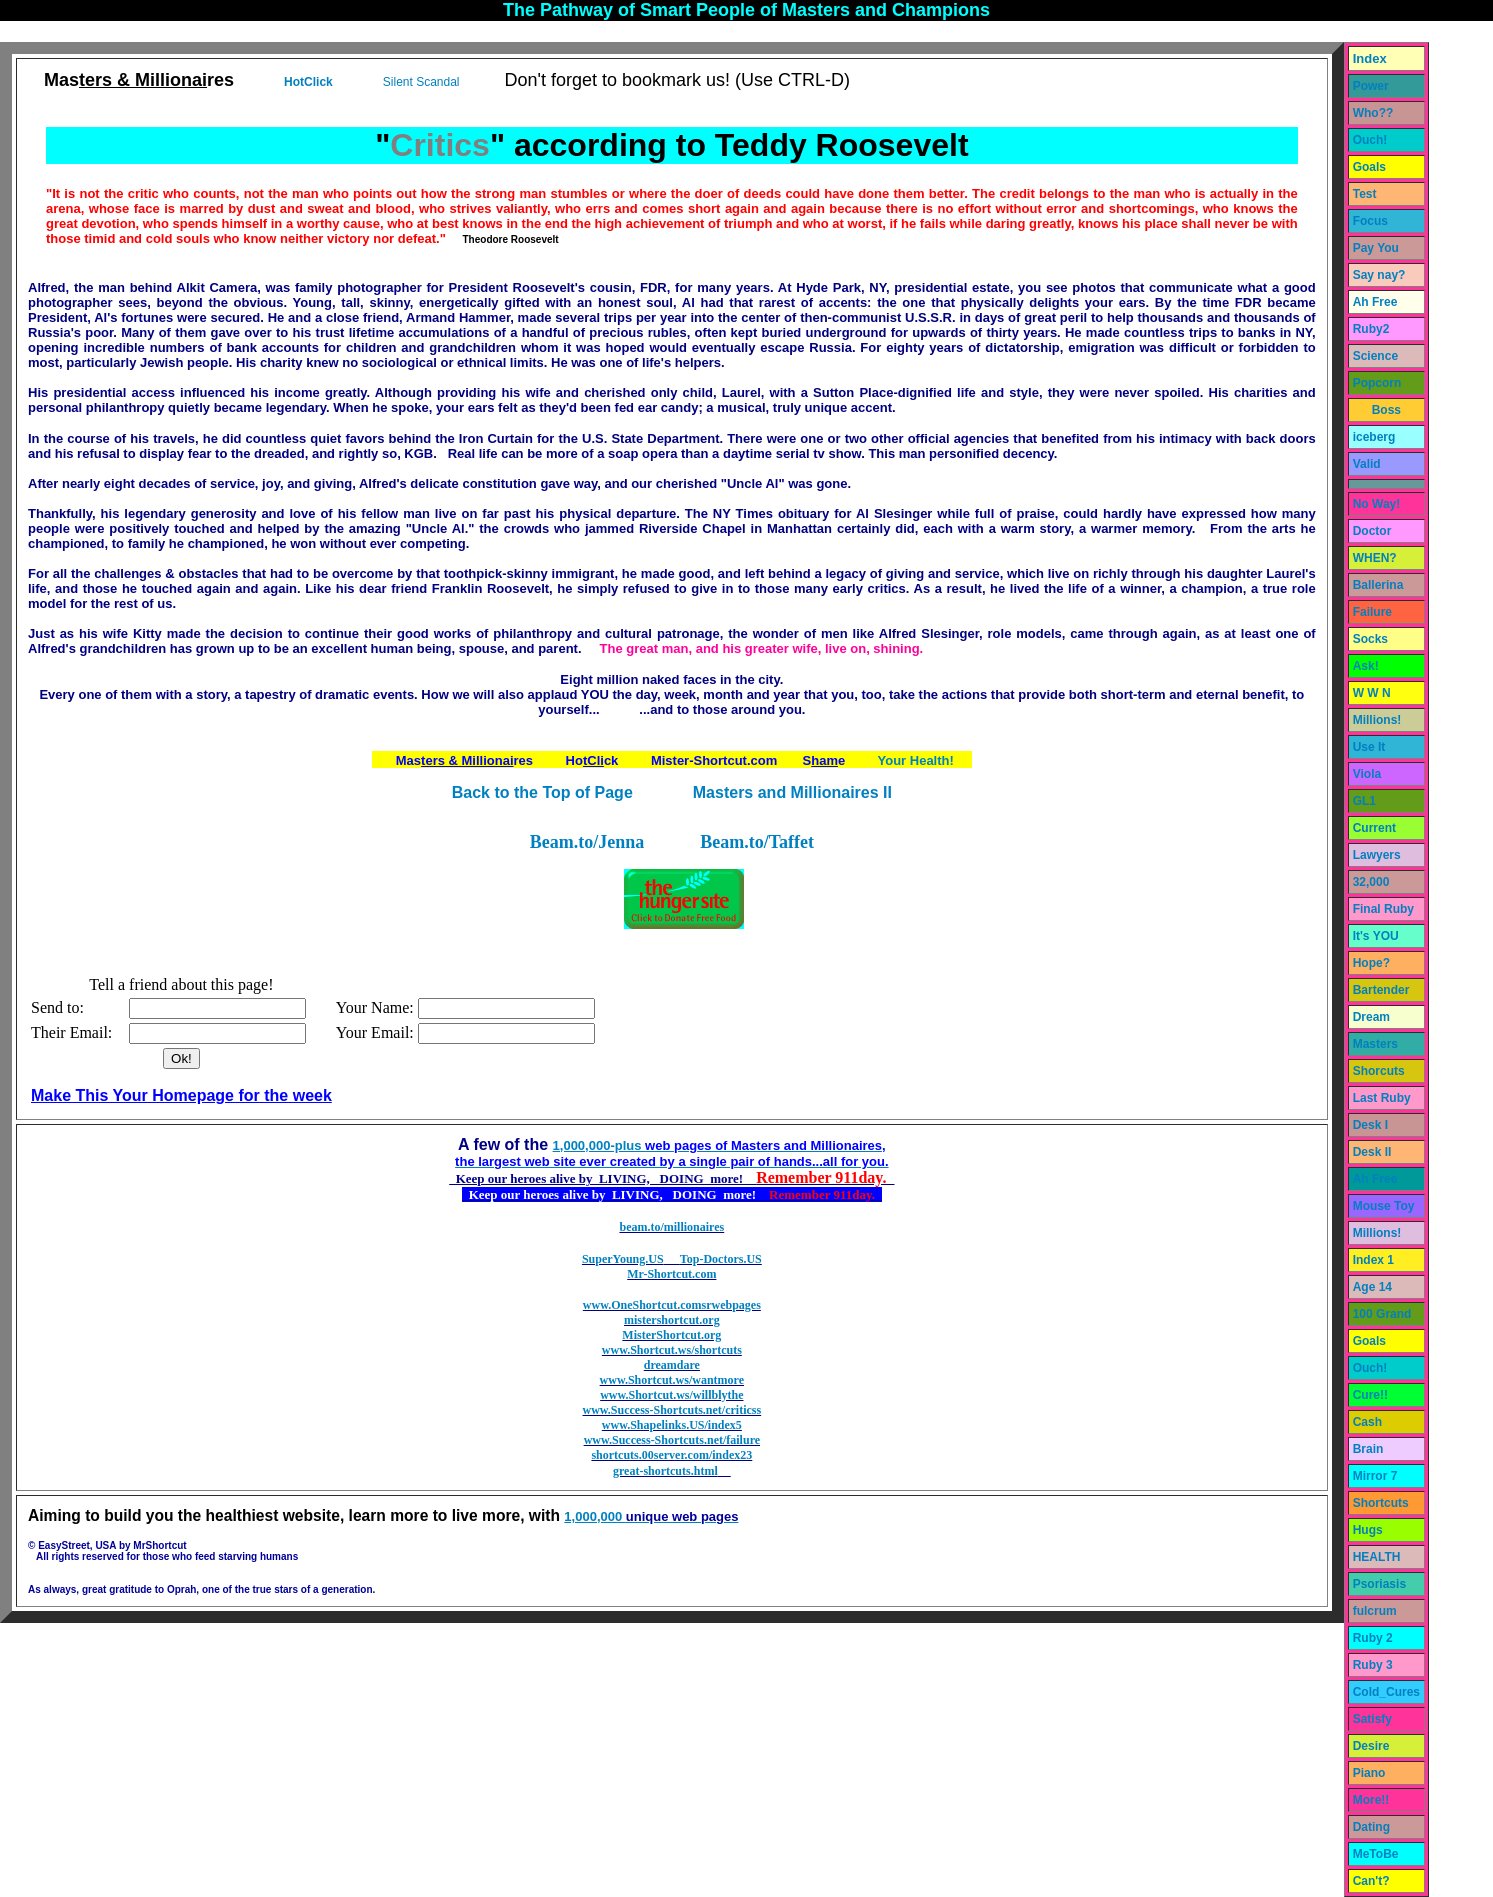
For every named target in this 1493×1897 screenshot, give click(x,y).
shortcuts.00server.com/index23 (671, 1455)
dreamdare (672, 1365)
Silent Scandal (421, 82)
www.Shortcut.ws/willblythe (671, 1395)
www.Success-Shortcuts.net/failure (672, 1440)
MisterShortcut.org (671, 1335)
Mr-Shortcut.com (671, 1274)
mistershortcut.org (672, 1320)
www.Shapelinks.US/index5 (672, 1425)
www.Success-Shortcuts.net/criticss (672, 1410)
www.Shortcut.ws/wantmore (672, 1380)
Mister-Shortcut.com (714, 760)
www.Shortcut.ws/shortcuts (672, 1350)
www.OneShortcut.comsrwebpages (672, 1305)
